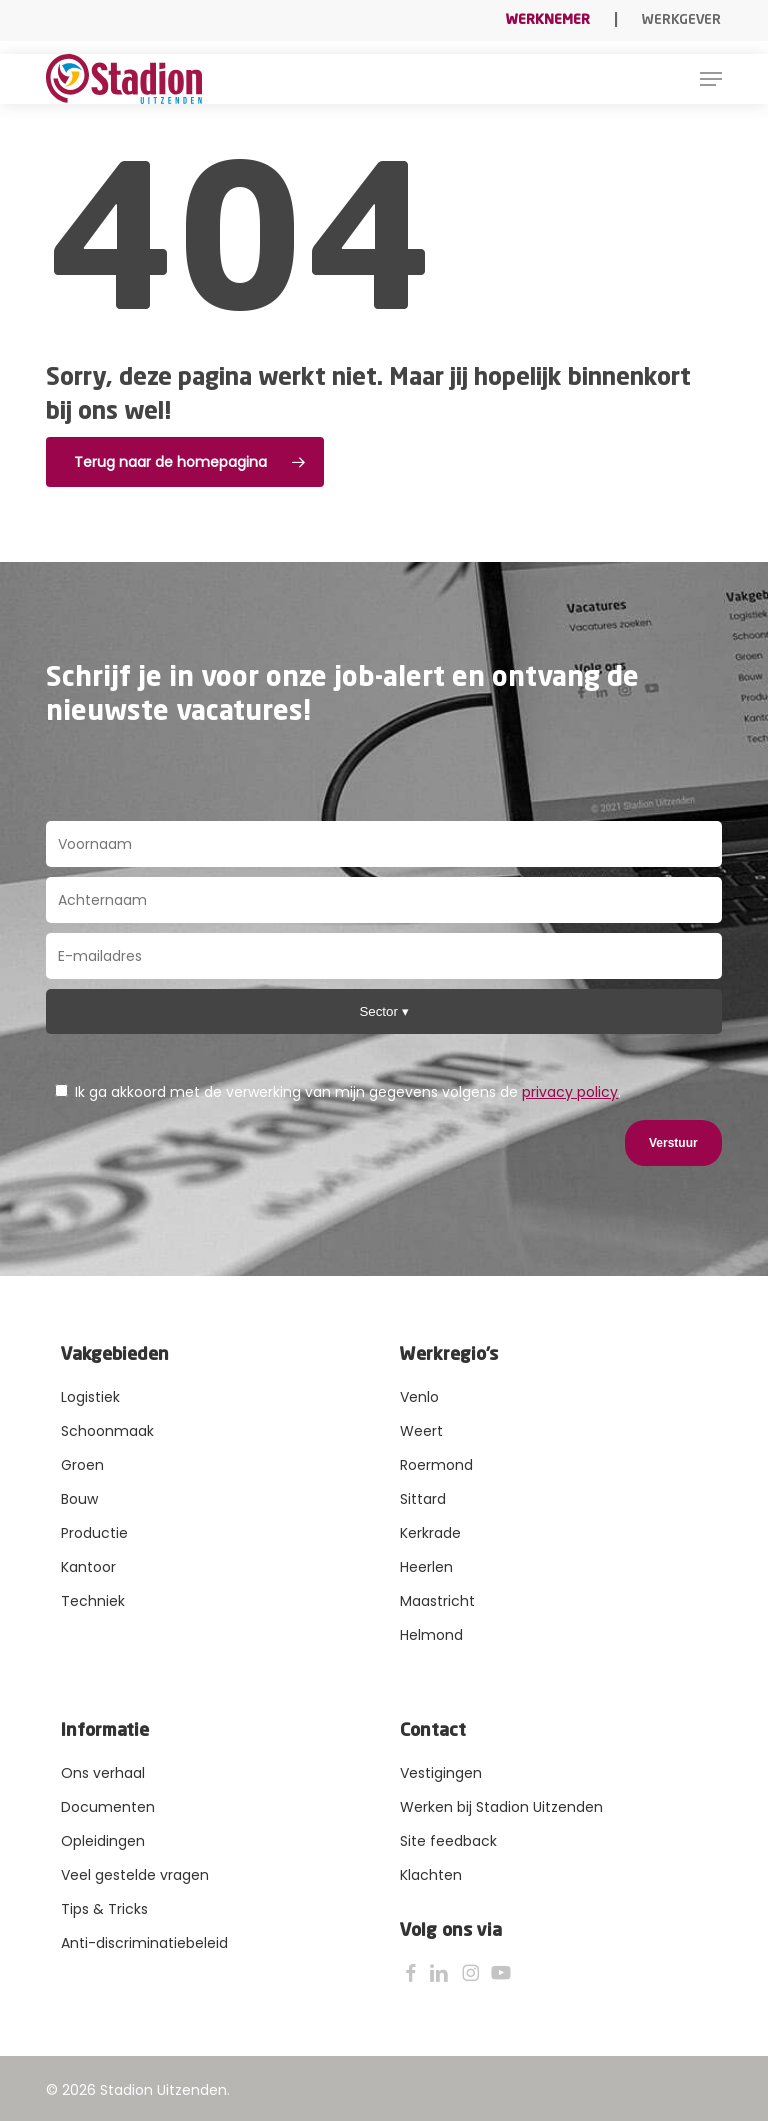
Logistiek (90, 1397)
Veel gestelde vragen (135, 1875)
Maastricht (437, 1601)
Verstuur (673, 1143)
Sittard (423, 1499)
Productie (94, 1533)
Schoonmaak (107, 1431)
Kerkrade (430, 1533)
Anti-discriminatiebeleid (144, 1943)
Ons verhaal (103, 1773)
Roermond (436, 1465)
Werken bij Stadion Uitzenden (501, 1807)
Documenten (108, 1807)
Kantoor (88, 1567)
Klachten (431, 1875)
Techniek (93, 1601)
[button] (711, 79)
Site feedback (448, 1841)
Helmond (431, 1635)
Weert (421, 1431)
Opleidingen (103, 1841)
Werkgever (681, 20)
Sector (380, 1011)
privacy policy (570, 1092)
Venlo (419, 1397)
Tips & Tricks (104, 1909)
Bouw (79, 1499)
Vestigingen (441, 1773)
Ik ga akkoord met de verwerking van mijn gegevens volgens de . (338, 1092)
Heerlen (426, 1567)
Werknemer (548, 20)
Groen (82, 1465)
